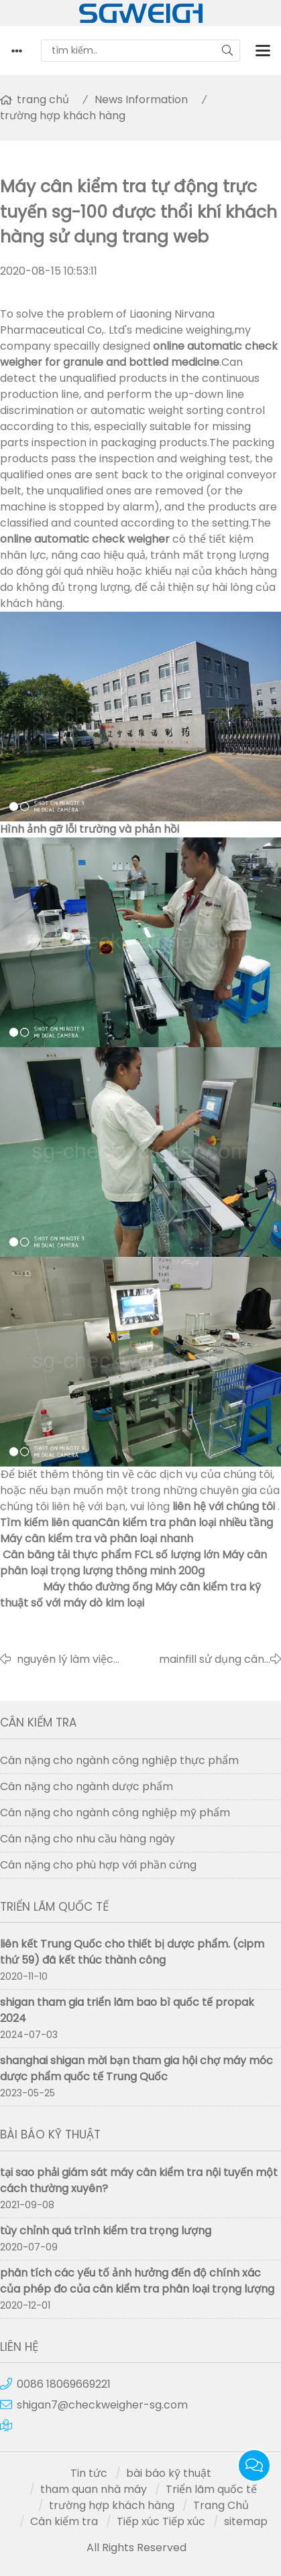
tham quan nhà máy (93, 2489)
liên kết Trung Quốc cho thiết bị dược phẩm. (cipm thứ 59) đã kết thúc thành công (132, 1952)
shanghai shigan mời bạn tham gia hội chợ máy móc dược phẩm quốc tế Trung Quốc (136, 2068)
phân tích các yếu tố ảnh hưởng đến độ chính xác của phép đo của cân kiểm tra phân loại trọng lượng (137, 2281)
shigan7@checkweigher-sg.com (102, 2405)
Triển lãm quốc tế (211, 2489)
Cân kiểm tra (64, 2521)
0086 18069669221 (64, 2384)
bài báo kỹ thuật (168, 2473)
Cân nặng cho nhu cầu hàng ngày (87, 1838)
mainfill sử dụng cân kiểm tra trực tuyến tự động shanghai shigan (206, 1659)
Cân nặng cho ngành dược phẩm (86, 1786)
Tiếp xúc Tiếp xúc (161, 2521)
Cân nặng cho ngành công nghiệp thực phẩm (119, 1760)
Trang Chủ (221, 2505)
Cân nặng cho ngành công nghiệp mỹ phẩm (115, 1812)
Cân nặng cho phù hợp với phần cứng (98, 1865)
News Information (141, 99)
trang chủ (43, 99)
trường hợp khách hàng (62, 115)
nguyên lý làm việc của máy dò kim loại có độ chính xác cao (70, 1659)
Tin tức (88, 2473)
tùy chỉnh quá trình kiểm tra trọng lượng (105, 2230)
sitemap (246, 2521)
